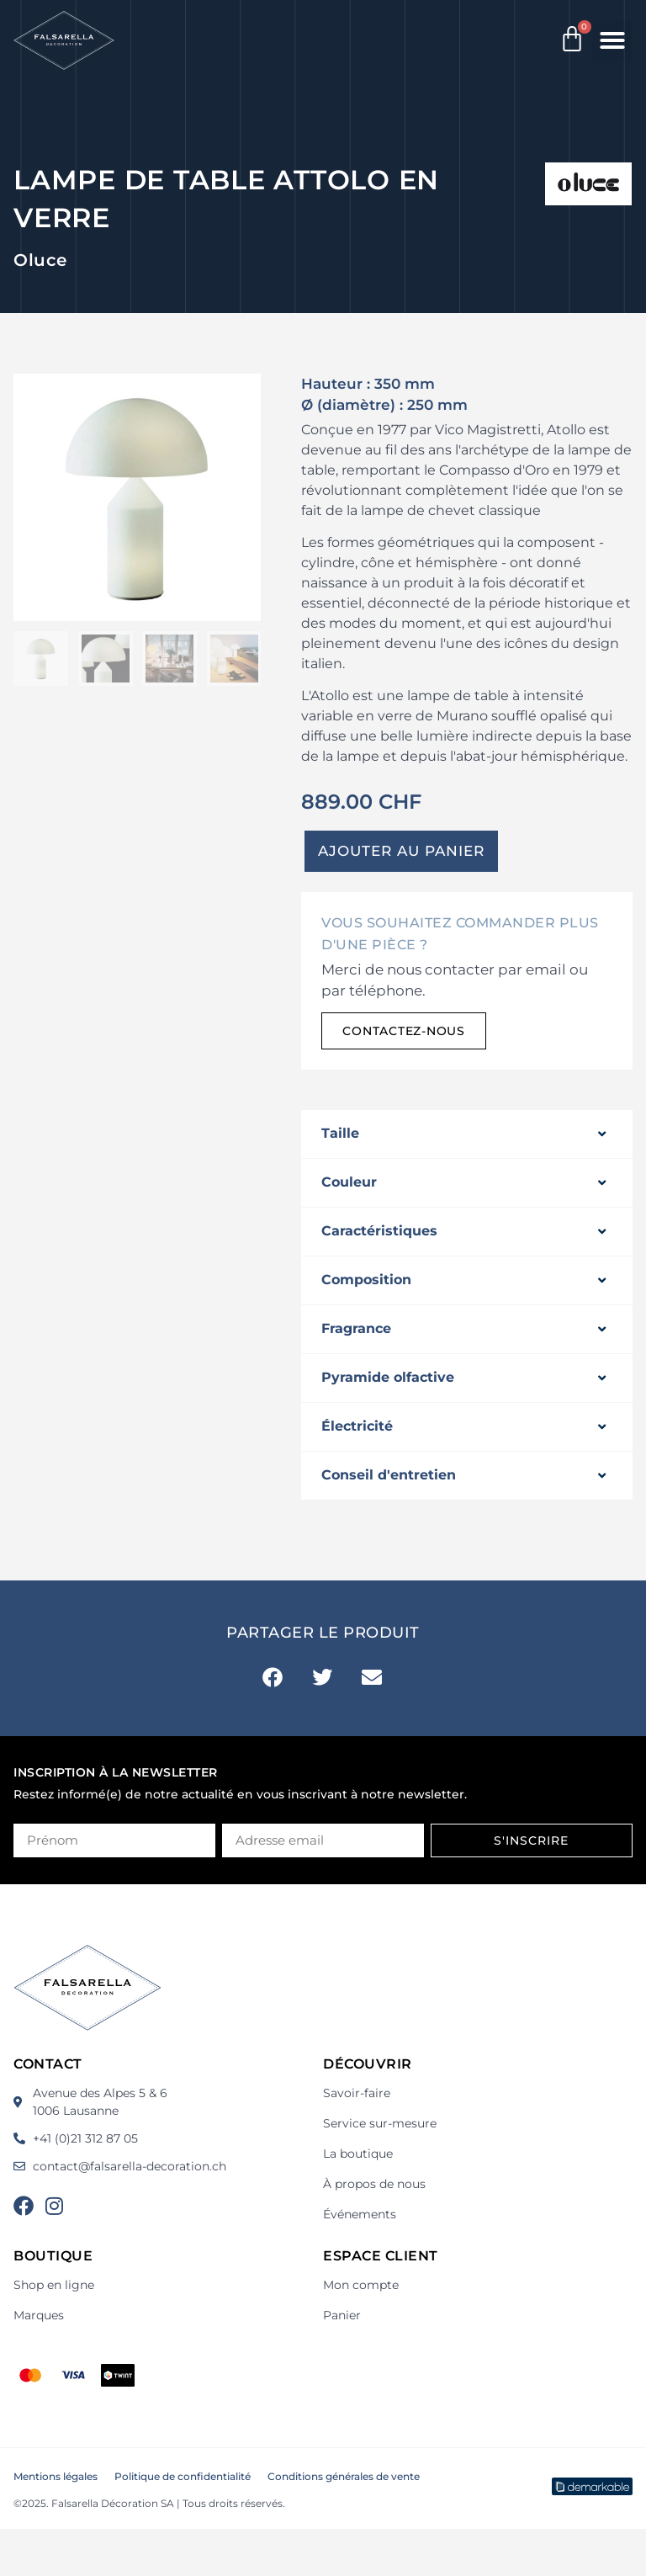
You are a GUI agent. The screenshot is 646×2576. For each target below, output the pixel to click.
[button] (612, 40)
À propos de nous (374, 2183)
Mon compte (361, 2284)
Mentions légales (55, 2476)
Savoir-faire (356, 2093)
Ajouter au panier (401, 850)
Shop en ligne (53, 2284)
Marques (38, 2315)
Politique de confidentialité (182, 2476)
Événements (359, 2214)
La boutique (358, 2153)
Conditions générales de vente (343, 2476)
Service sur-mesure (380, 2123)
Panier (342, 2315)
